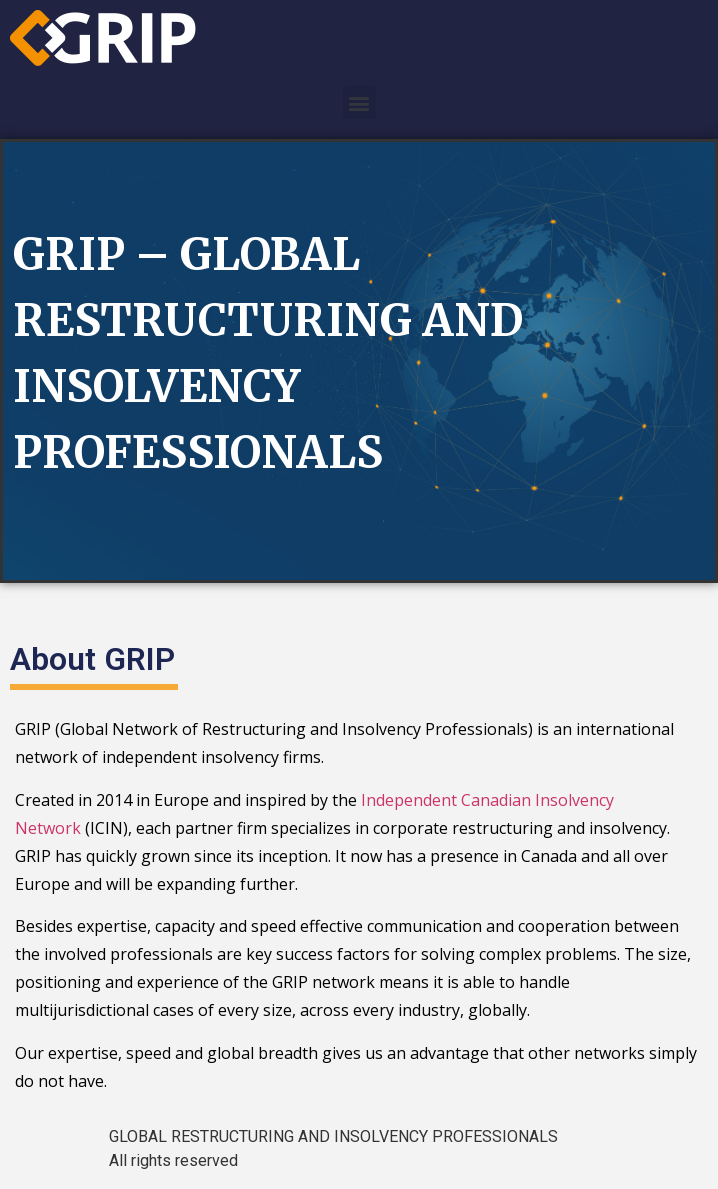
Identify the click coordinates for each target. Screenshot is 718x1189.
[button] (359, 102)
